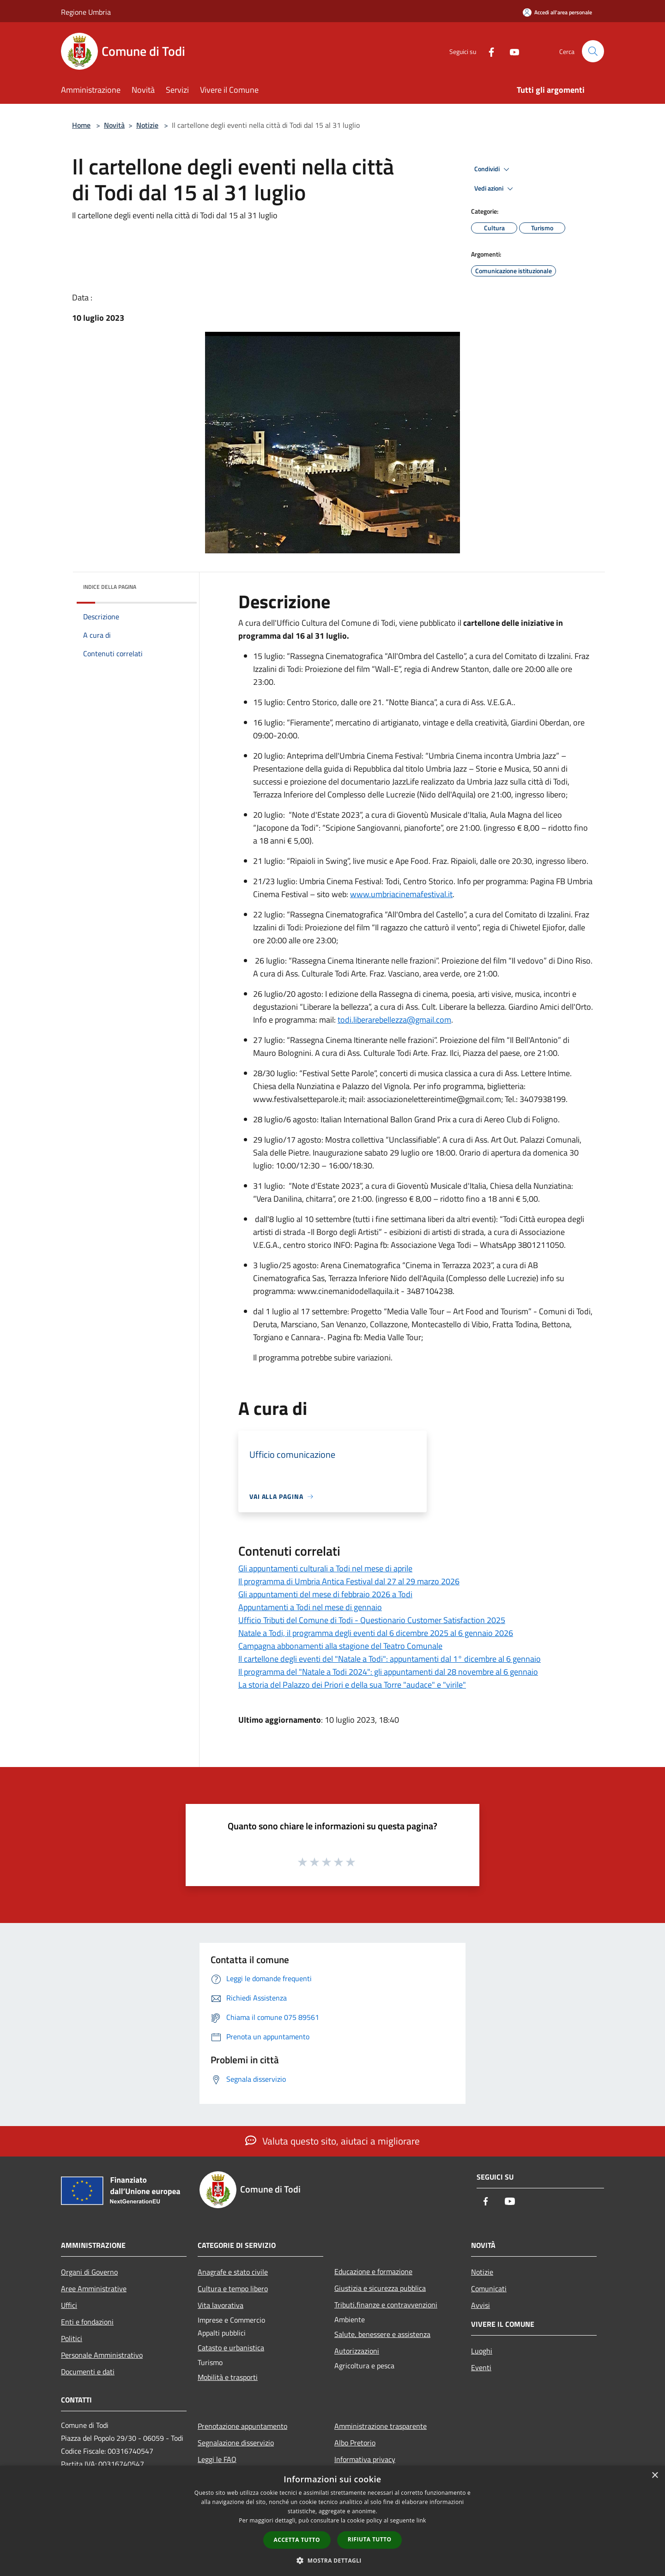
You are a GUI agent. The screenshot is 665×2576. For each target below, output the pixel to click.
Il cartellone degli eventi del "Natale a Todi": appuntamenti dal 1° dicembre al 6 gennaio (389, 1659)
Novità (114, 125)
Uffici (69, 2305)
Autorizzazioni (356, 2350)
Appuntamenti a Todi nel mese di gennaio (310, 1607)
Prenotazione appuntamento (242, 2426)
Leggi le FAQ (217, 2459)
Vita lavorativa (220, 2305)
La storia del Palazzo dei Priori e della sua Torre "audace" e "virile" (352, 1684)
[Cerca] (593, 51)
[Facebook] (487, 51)
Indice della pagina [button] (109, 586)
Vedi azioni (495, 188)
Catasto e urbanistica (231, 2347)
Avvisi (480, 2305)
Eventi (481, 2367)
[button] (332, 2560)
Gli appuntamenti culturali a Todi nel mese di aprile (325, 1568)
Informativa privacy (364, 2459)
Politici (71, 2338)
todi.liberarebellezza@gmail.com (394, 1019)
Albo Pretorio (354, 2442)
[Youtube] (511, 51)
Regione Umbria (86, 12)
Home (81, 125)
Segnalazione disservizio (236, 2442)
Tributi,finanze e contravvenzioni (385, 2304)
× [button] (654, 2475)
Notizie (147, 125)
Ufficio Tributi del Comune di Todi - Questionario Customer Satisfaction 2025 (371, 1620)
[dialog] (332, 2521)
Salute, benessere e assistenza (382, 2334)
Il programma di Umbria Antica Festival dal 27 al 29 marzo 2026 (348, 1581)
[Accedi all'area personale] (557, 12)
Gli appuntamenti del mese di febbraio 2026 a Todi (325, 1594)
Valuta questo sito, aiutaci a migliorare (332, 2140)
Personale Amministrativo (102, 2354)
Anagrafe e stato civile (233, 2271)
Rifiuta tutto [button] (370, 2539)
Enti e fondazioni (87, 2321)
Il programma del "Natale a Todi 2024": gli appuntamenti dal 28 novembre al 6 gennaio (388, 1671)
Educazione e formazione (373, 2271)
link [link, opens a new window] (421, 2520)
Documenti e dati (88, 2371)
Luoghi (481, 2350)
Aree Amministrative (94, 2288)
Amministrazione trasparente (380, 2426)
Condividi (493, 169)
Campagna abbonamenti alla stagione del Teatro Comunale (340, 1646)
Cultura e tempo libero (233, 2288)
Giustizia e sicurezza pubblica (380, 2288)
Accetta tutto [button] (297, 2540)
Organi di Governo (89, 2271)
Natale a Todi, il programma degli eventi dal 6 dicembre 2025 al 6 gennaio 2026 (375, 1633)
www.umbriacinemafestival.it (401, 894)
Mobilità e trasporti (228, 2377)
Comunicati (489, 2288)
